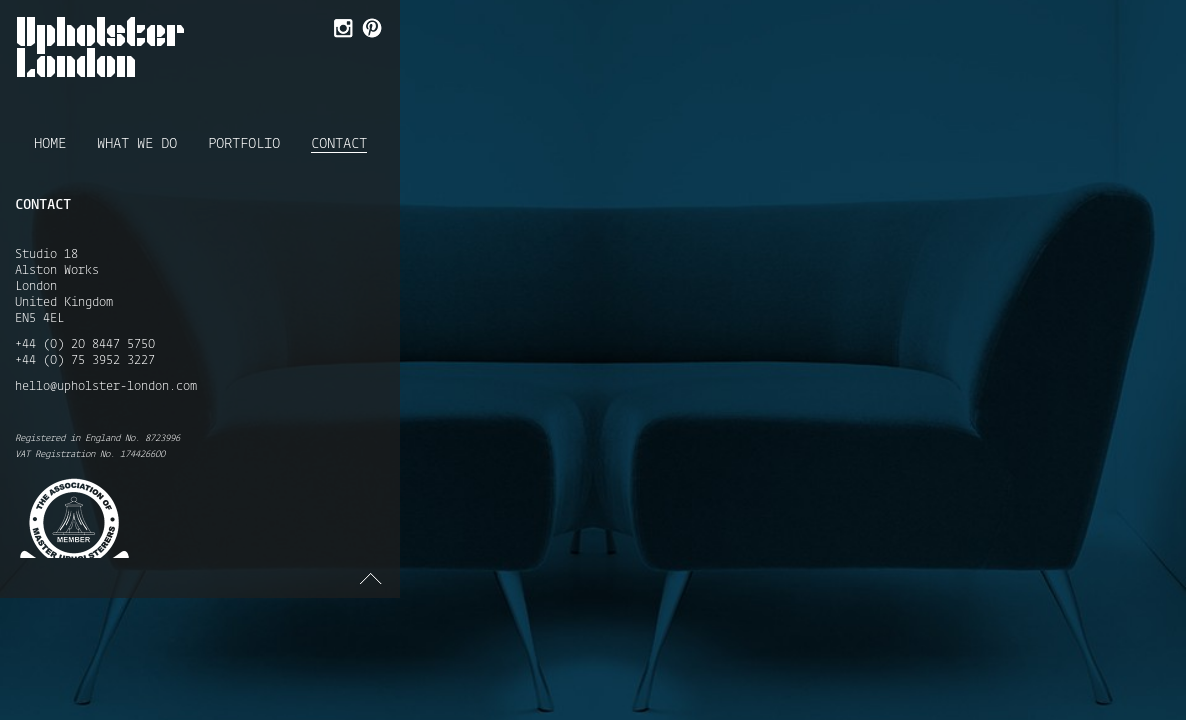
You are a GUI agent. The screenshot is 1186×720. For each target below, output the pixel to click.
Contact (339, 145)
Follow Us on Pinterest (370, 30)
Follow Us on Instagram (341, 30)
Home (50, 144)
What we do (137, 144)
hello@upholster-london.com (106, 387)
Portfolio (244, 144)
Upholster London (101, 47)
